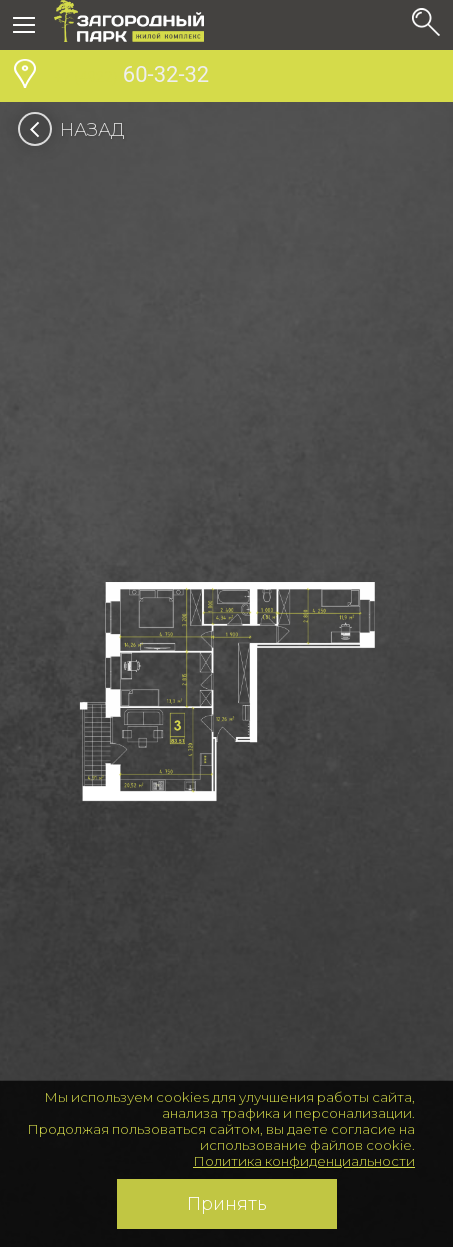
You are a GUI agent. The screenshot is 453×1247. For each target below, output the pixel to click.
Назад (77, 130)
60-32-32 (131, 77)
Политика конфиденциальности (304, 1161)
